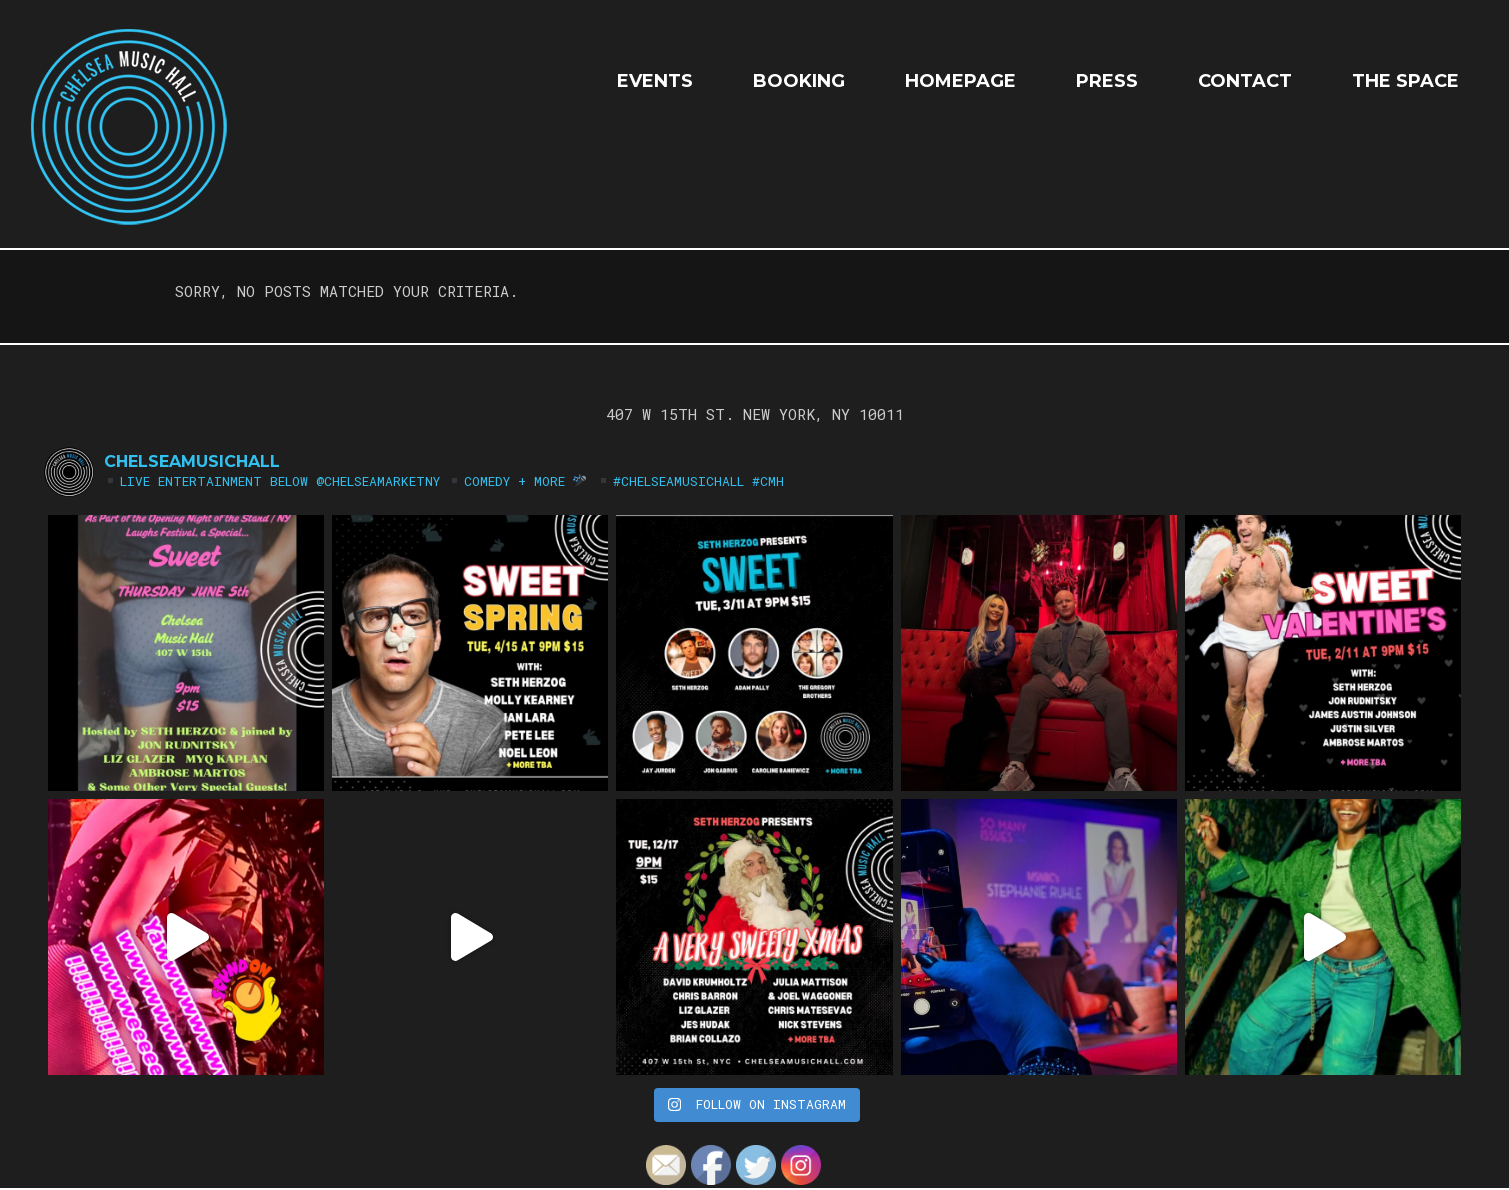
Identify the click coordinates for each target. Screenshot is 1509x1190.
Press (1107, 81)
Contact (1245, 81)
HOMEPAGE (960, 81)
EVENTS (655, 81)
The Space (1405, 81)
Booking (799, 81)
